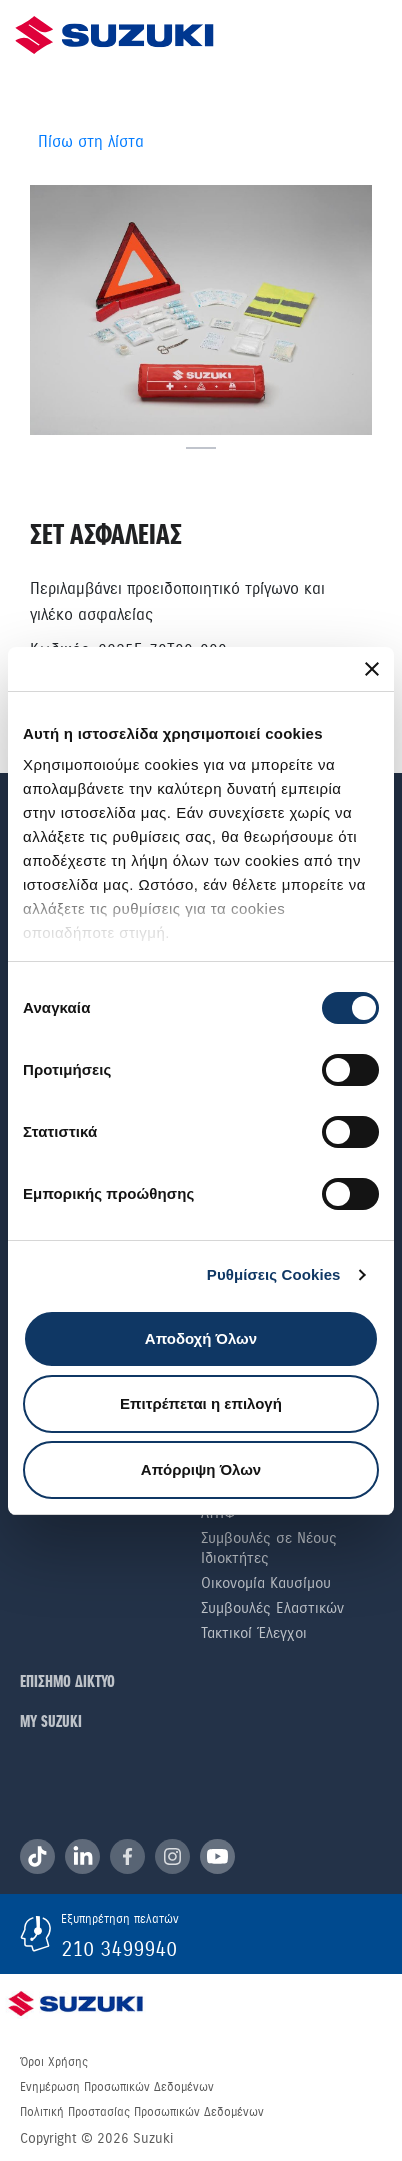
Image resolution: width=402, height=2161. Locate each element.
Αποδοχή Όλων (201, 1338)
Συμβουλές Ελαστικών (272, 1608)
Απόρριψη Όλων (201, 1469)
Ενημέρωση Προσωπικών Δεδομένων (117, 2087)
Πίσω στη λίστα (91, 142)
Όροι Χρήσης (54, 2062)
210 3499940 (119, 1949)
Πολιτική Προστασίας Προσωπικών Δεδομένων (142, 2112)
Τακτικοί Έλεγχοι (254, 1633)
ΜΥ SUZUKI (51, 1722)
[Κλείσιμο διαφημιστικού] (372, 669)
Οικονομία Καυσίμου (266, 1583)
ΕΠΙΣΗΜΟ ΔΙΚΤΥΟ (67, 1682)
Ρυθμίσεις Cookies (274, 1274)
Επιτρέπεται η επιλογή (201, 1403)
